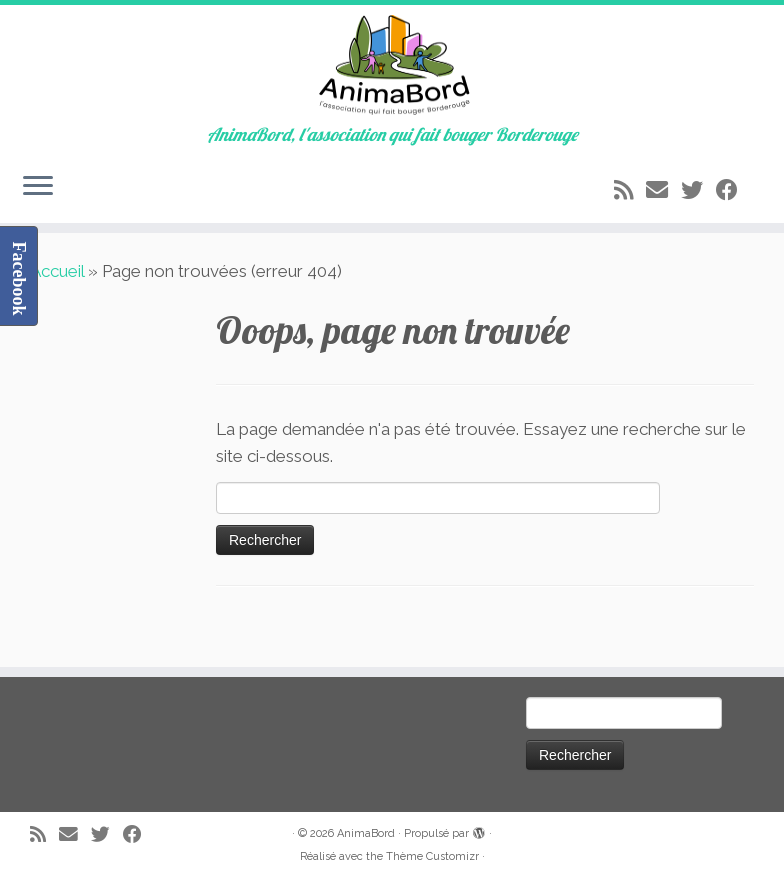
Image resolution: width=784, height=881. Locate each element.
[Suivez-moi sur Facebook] (733, 190)
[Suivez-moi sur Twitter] (698, 190)
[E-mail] (663, 190)
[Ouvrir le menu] (38, 187)
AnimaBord (366, 833)
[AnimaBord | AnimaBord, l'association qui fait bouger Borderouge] (392, 65)
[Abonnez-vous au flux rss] (630, 190)
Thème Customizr (432, 856)
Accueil (57, 271)
